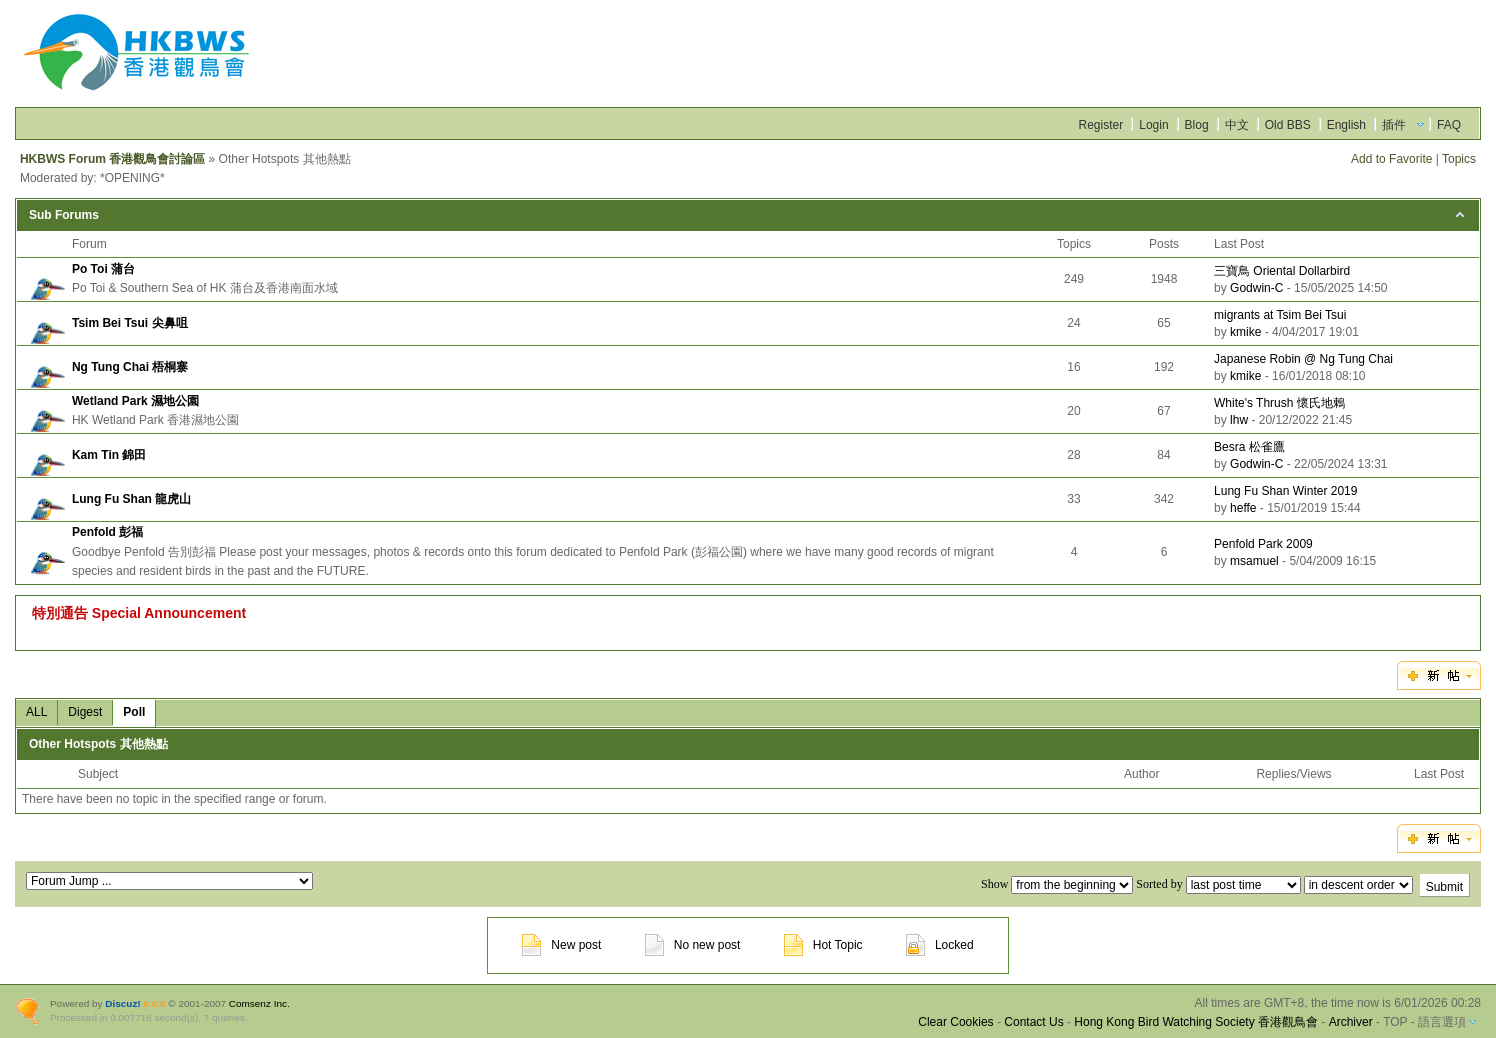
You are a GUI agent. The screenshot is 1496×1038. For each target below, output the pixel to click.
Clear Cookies (955, 1022)
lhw (1239, 420)
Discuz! (122, 1003)
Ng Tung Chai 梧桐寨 (130, 367)
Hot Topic (823, 945)
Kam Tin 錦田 (109, 455)
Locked (940, 945)
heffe (1243, 508)
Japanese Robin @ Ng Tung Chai (1303, 359)
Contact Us (1033, 1022)
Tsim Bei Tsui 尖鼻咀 (130, 323)
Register (1101, 125)
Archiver (1351, 1022)
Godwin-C (1256, 288)
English (1346, 125)
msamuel (1254, 561)
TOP (1395, 1022)
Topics (1459, 159)
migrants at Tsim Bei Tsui (1280, 315)
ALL (36, 712)
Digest (85, 712)
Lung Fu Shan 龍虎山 (131, 499)
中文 (1237, 125)
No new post (693, 945)
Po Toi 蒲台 (103, 269)
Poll (134, 712)
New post (561, 945)
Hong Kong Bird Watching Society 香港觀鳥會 (1196, 1022)
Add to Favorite (1391, 159)
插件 (1394, 125)
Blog (1197, 125)
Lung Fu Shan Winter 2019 (1285, 491)
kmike (1245, 332)
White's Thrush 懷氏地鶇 (1279, 403)
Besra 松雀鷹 (1249, 447)
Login (1153, 125)
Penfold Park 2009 (1263, 544)
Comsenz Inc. (259, 1003)
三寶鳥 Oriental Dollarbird (1282, 271)
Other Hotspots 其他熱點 (98, 744)
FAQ (1449, 125)
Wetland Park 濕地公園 (135, 401)
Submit (1444, 887)
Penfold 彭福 (107, 532)
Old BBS (1288, 125)
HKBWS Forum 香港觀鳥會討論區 (112, 159)
